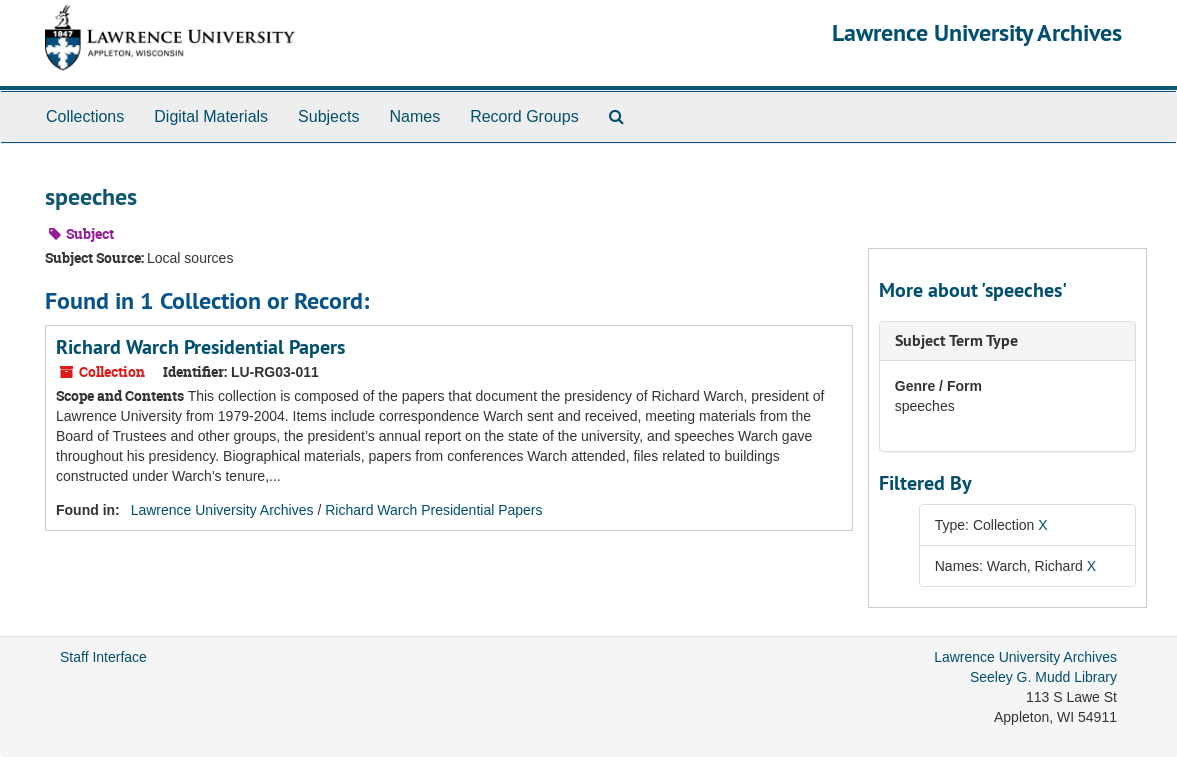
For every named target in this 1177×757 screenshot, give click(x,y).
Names (414, 116)
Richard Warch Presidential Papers (200, 347)
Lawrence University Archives (977, 32)
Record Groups (524, 116)
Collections (85, 116)
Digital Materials (211, 116)
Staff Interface (103, 657)
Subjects (328, 116)
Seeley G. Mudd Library (1043, 677)
